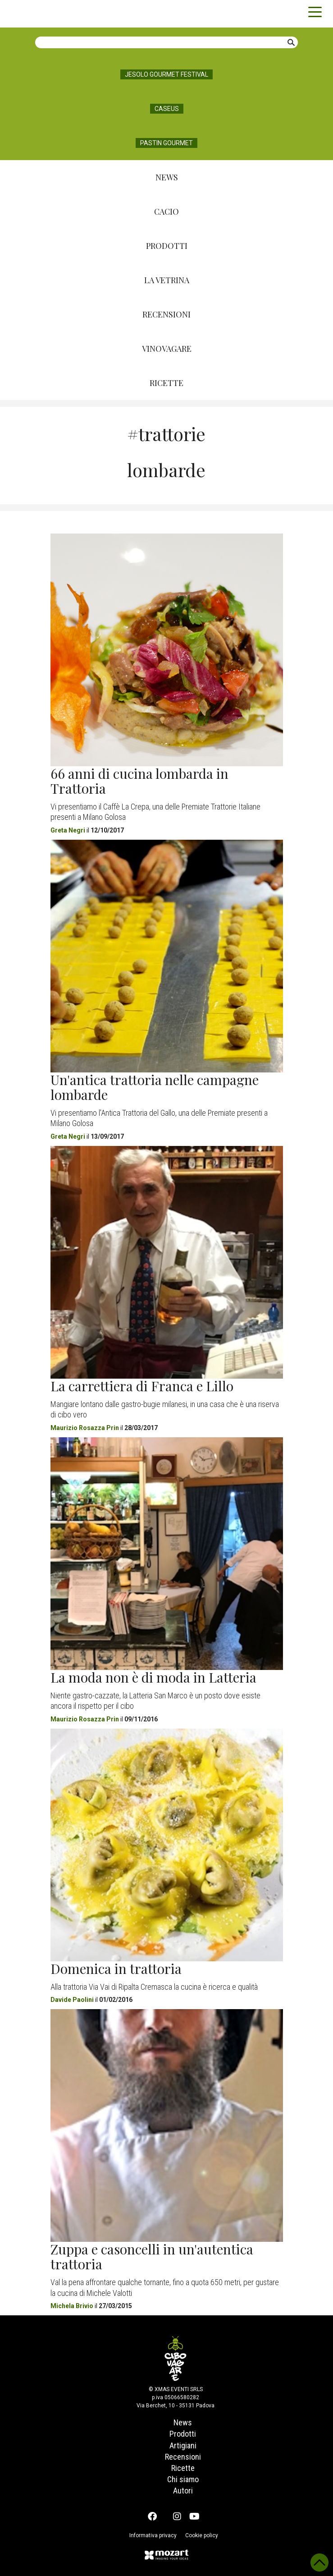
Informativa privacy (152, 2535)
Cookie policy (202, 2535)
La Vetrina (166, 280)
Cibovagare (23, 13)
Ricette (166, 382)
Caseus (167, 108)
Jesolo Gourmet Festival (166, 74)
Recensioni (166, 314)
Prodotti (166, 245)
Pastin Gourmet (166, 143)
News (166, 177)
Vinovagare (167, 348)
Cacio (166, 211)
